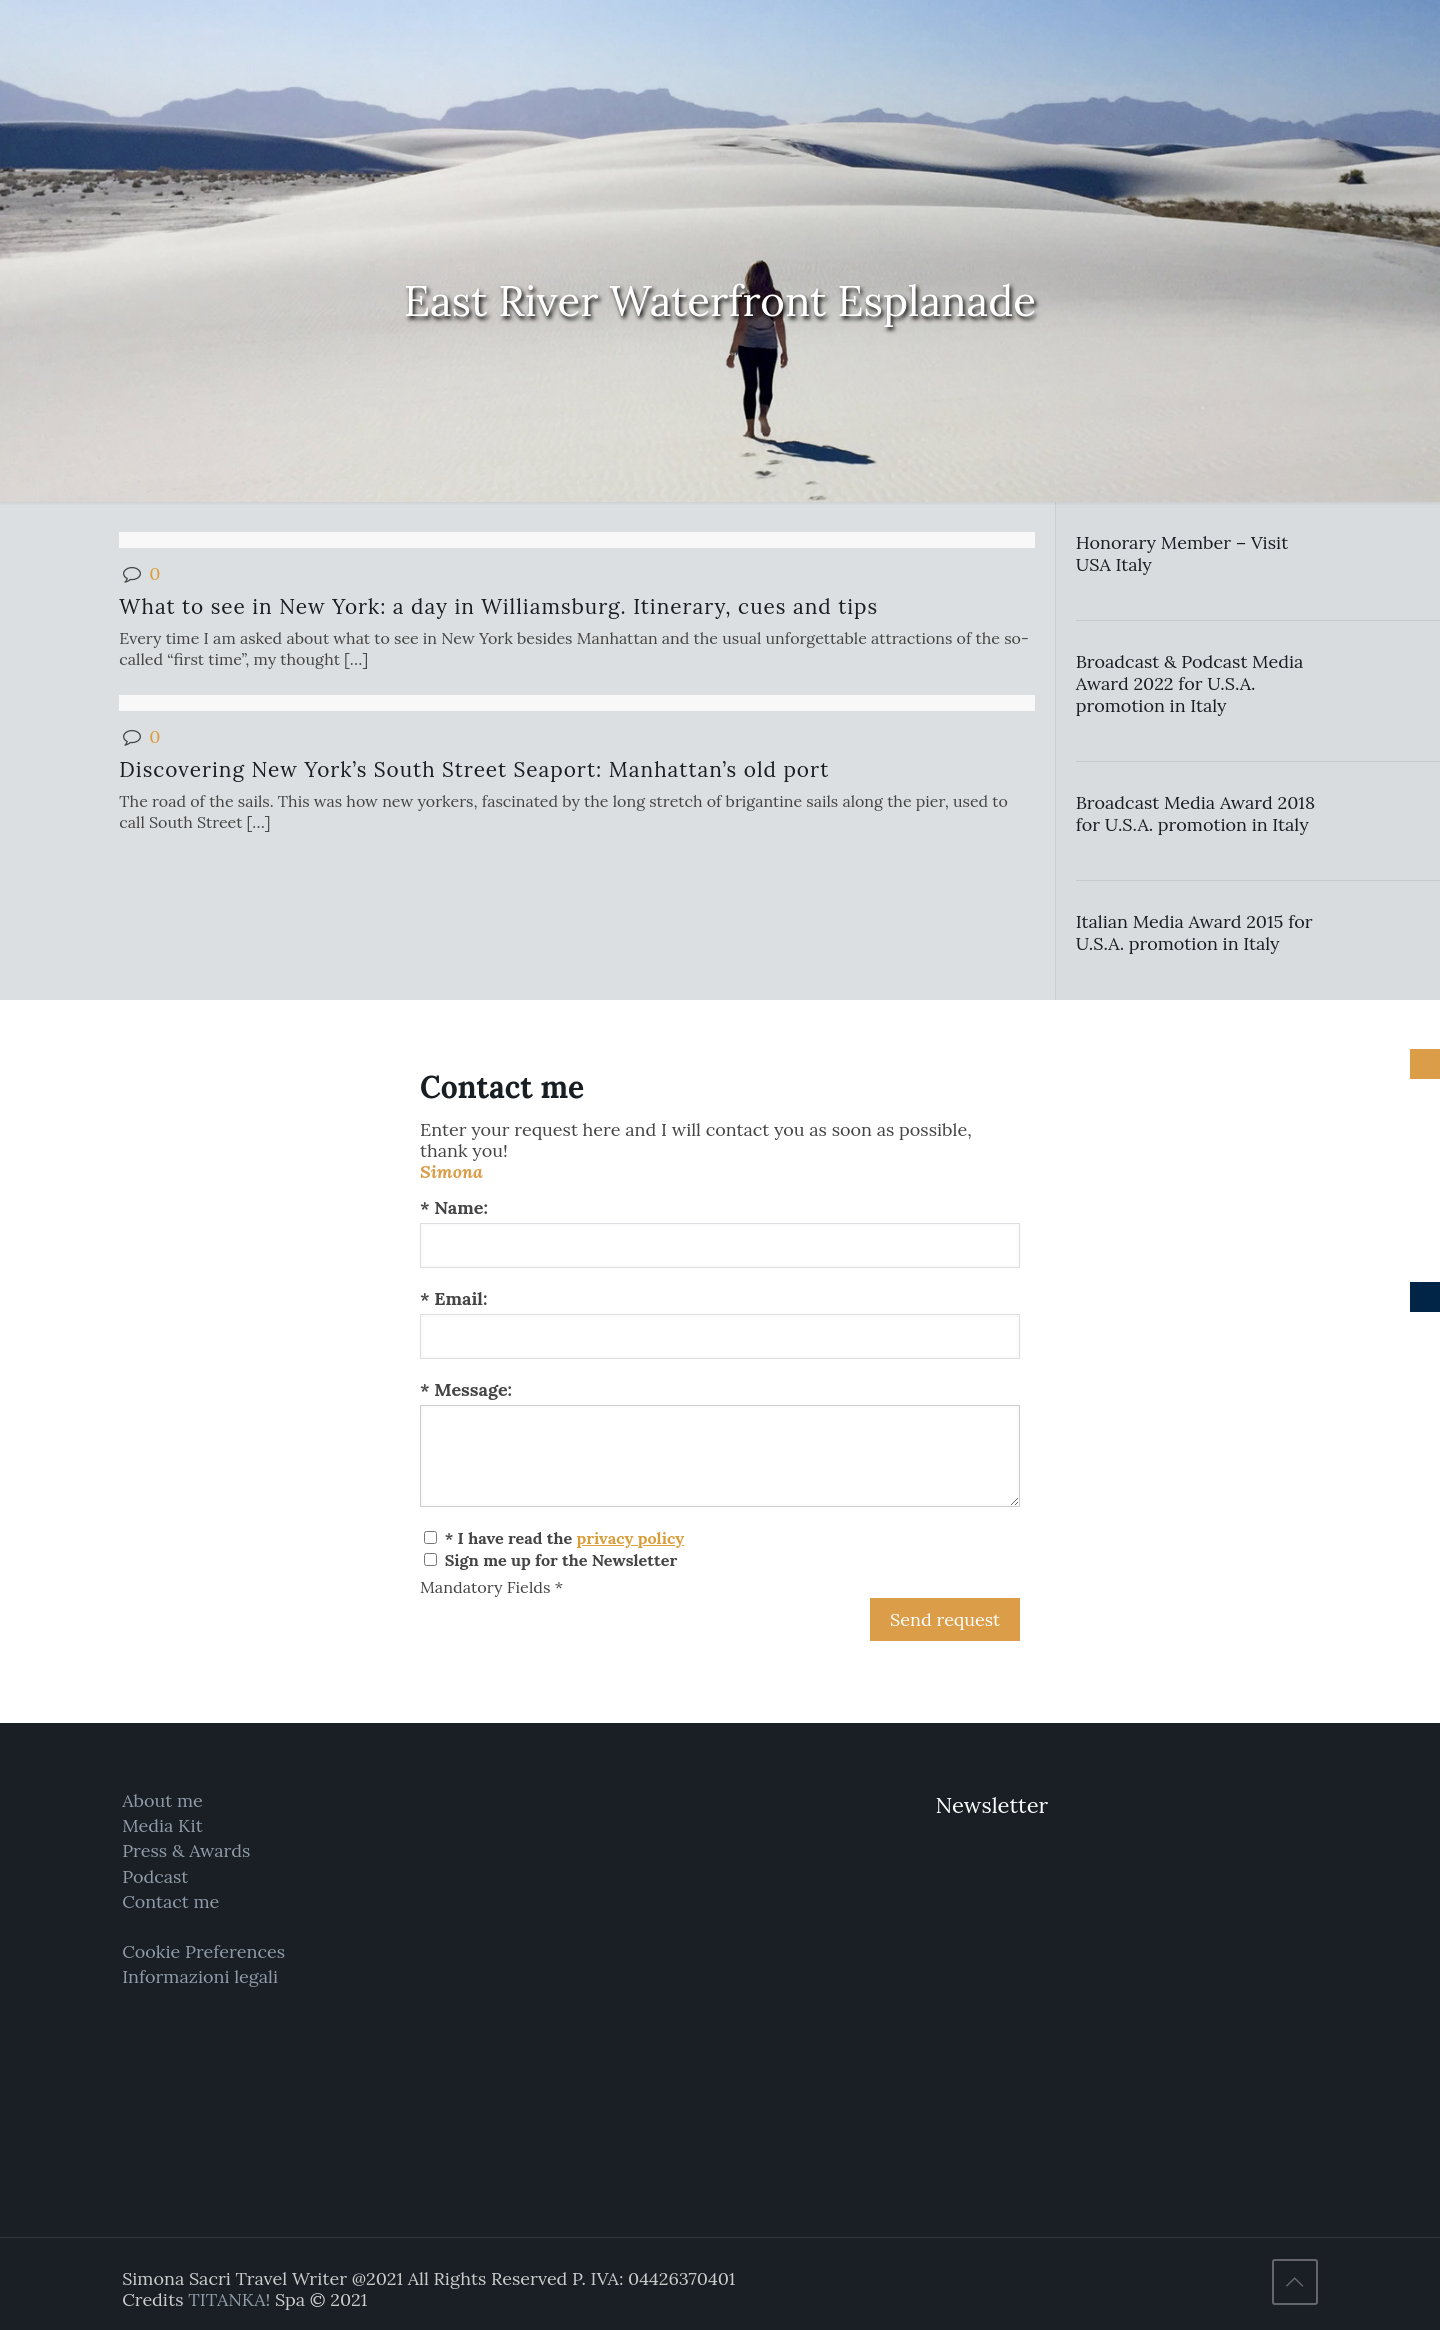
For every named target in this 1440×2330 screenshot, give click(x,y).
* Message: (466, 1389)
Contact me (170, 1901)
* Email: (453, 1298)
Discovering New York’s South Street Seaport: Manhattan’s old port (474, 769)
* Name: (454, 1207)
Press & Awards (186, 1850)
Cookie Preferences (203, 1951)
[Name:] (720, 1245)
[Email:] (720, 1336)
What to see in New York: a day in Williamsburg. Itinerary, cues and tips (498, 606)
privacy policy (630, 1538)
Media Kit (162, 1825)
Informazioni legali (200, 1976)
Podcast (155, 1876)
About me (162, 1800)
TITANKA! (229, 2299)
